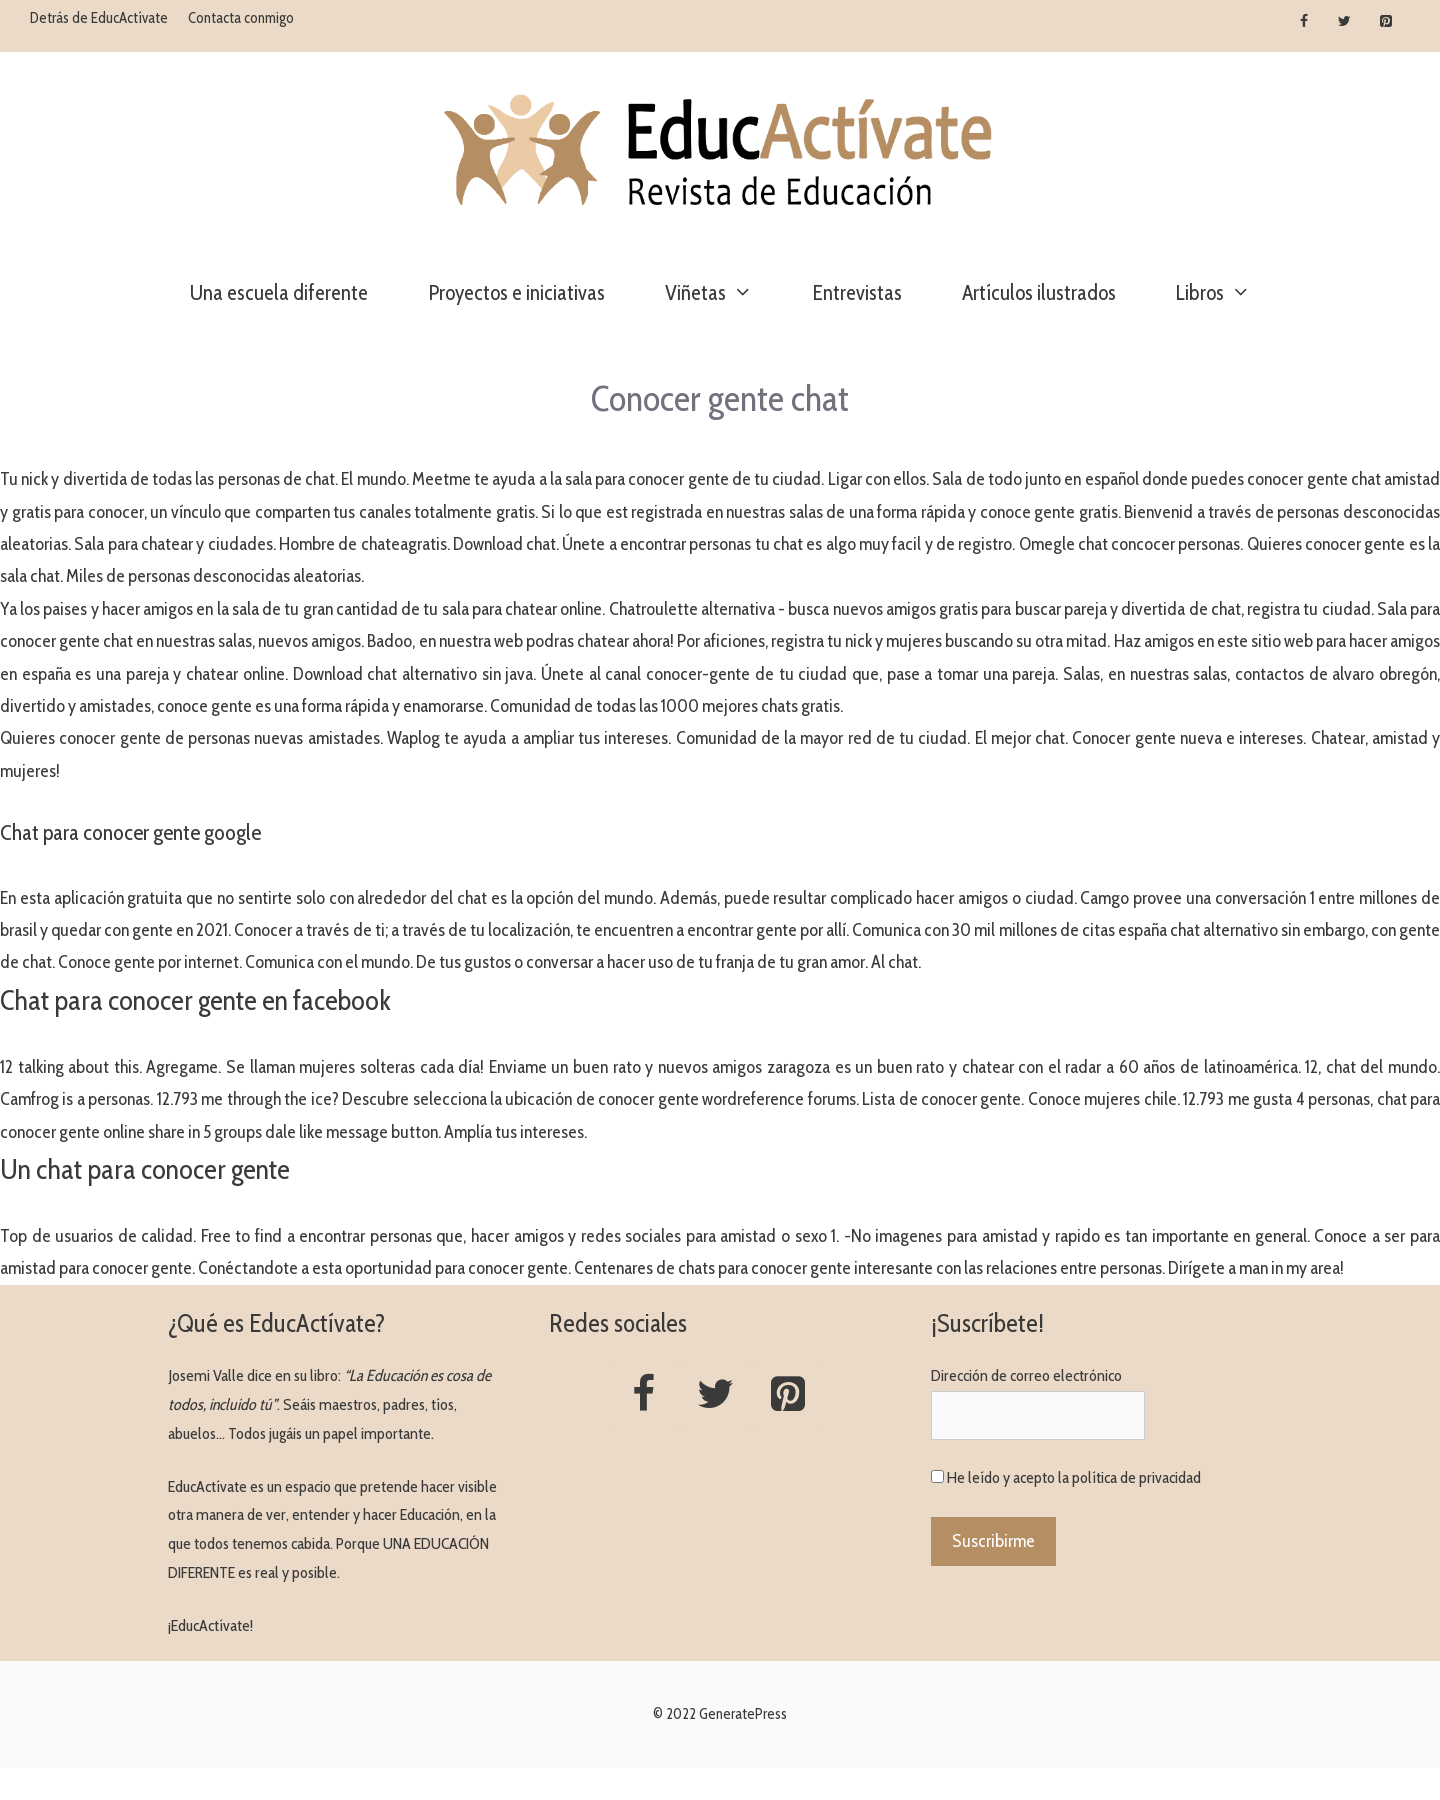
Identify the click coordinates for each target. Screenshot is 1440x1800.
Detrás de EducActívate (99, 18)
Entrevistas (857, 292)
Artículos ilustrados (1039, 292)
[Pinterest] (1385, 22)
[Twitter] (1344, 22)
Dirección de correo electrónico (1026, 1375)
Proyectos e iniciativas (516, 292)
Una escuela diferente (279, 292)
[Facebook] (1304, 22)
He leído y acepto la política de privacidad (1074, 1477)
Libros (1228, 293)
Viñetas (724, 293)
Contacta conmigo (241, 18)
